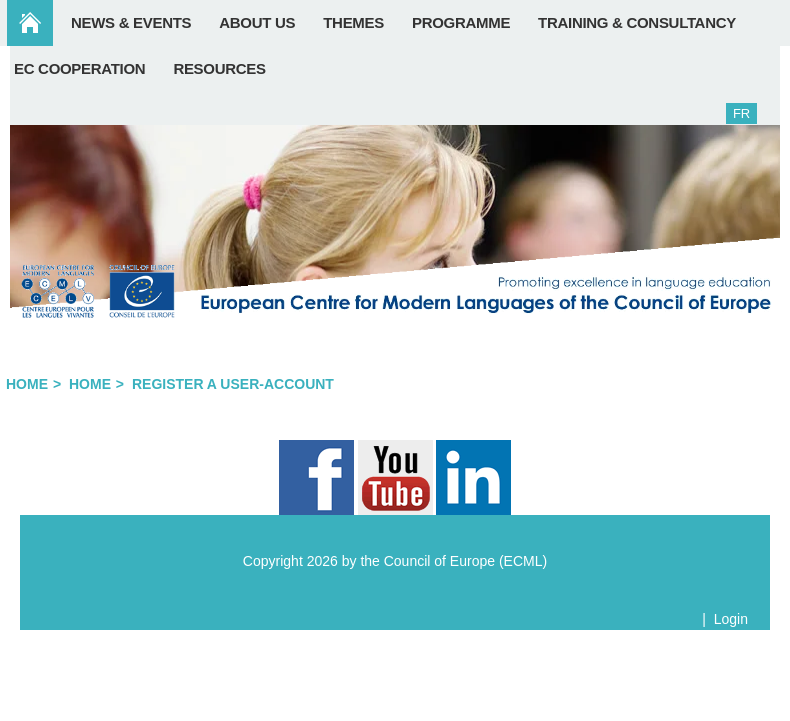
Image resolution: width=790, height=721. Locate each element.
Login (731, 619)
